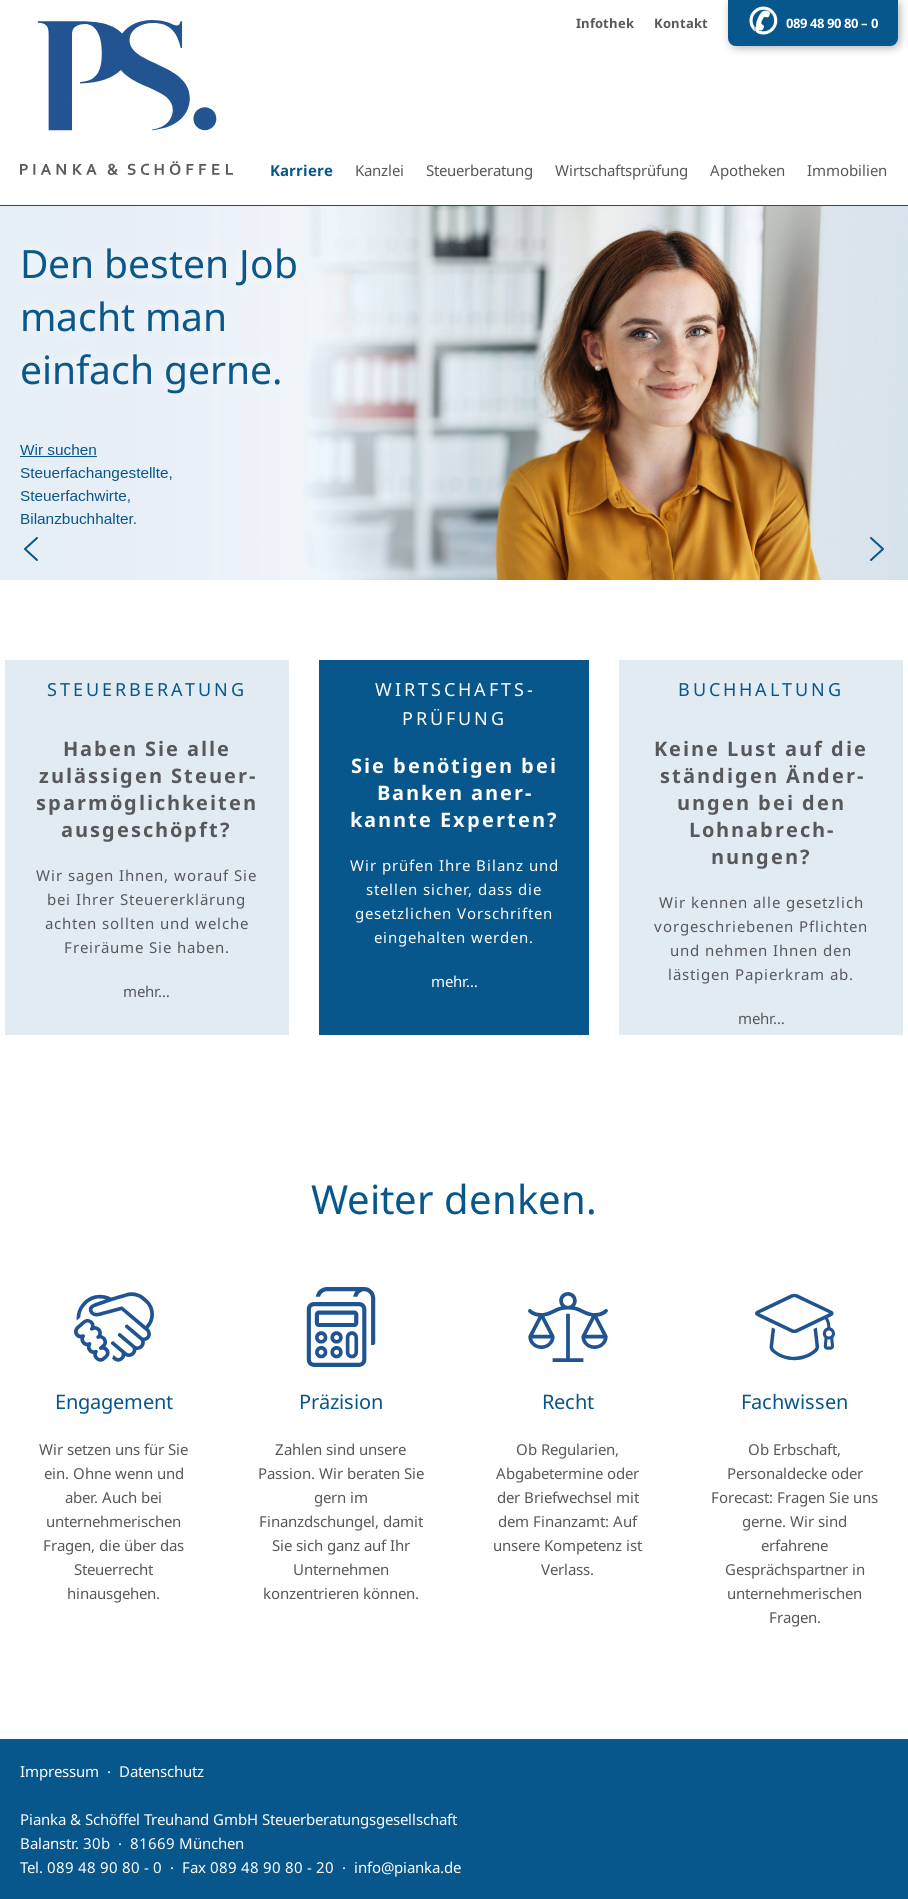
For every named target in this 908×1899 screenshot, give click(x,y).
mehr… (146, 991)
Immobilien (847, 170)
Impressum (59, 1771)
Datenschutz (161, 1771)
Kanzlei (379, 170)
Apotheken (747, 170)
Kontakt (681, 23)
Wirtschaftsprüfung (621, 170)
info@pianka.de (407, 1867)
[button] (454, 393)
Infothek (605, 23)
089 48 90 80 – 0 (832, 23)
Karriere (301, 170)
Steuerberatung (479, 170)
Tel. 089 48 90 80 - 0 (91, 1867)
